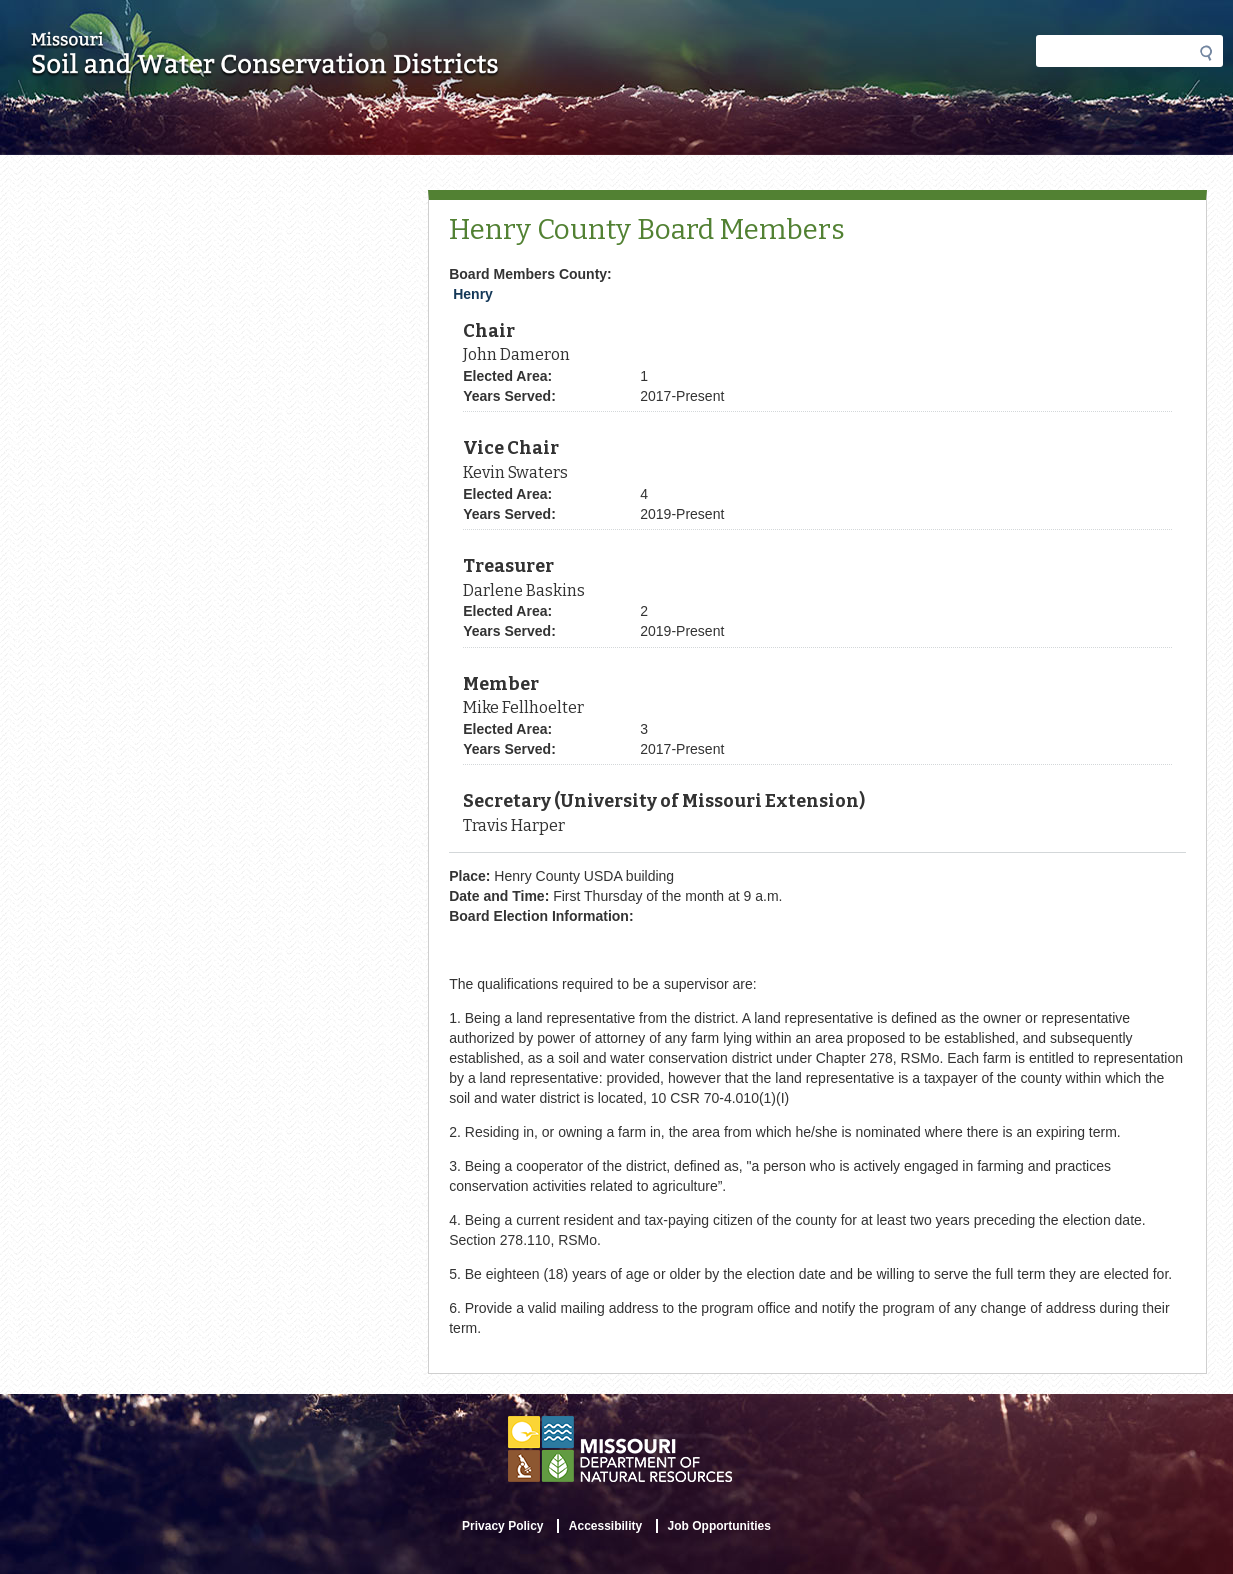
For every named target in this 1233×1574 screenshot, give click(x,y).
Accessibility (605, 1526)
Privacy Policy (502, 1526)
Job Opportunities (719, 1526)
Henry (473, 294)
